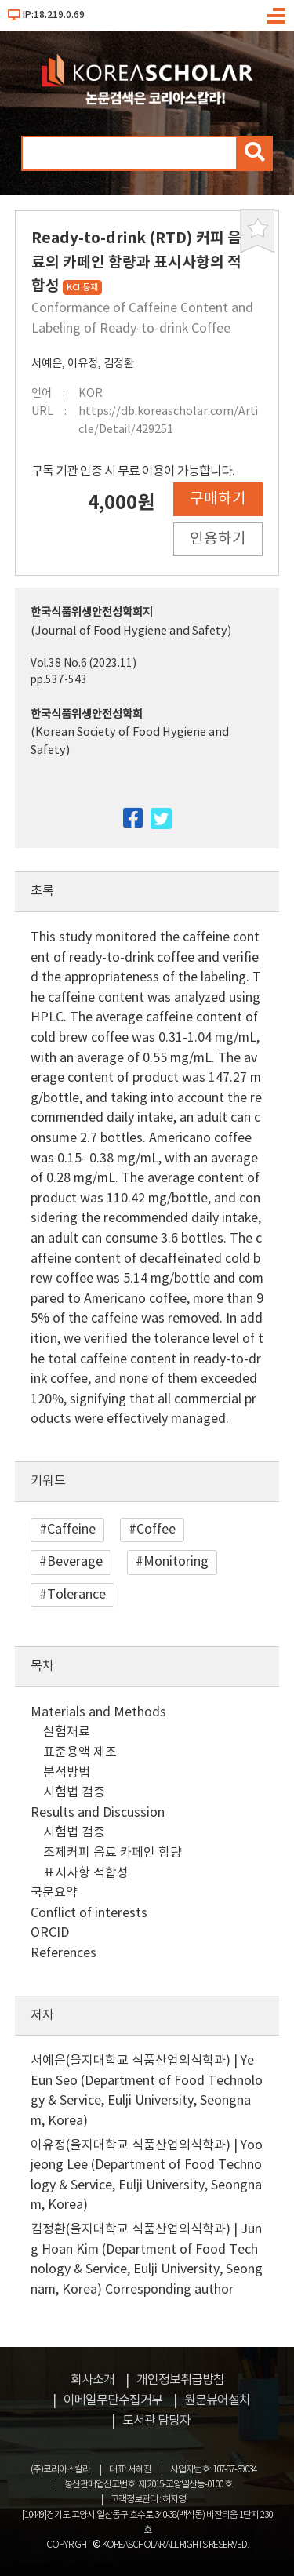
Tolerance (76, 1595)
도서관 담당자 (156, 2421)
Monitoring (176, 1562)
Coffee (156, 1530)
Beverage (75, 1562)
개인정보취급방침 (180, 2380)
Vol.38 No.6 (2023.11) (83, 663)
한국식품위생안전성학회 (87, 714)
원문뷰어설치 (217, 2400)
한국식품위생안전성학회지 (92, 612)
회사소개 (92, 2380)
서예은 (46, 363)
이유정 (82, 363)
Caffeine (71, 1530)
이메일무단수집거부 (113, 2400)
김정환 (118, 363)
